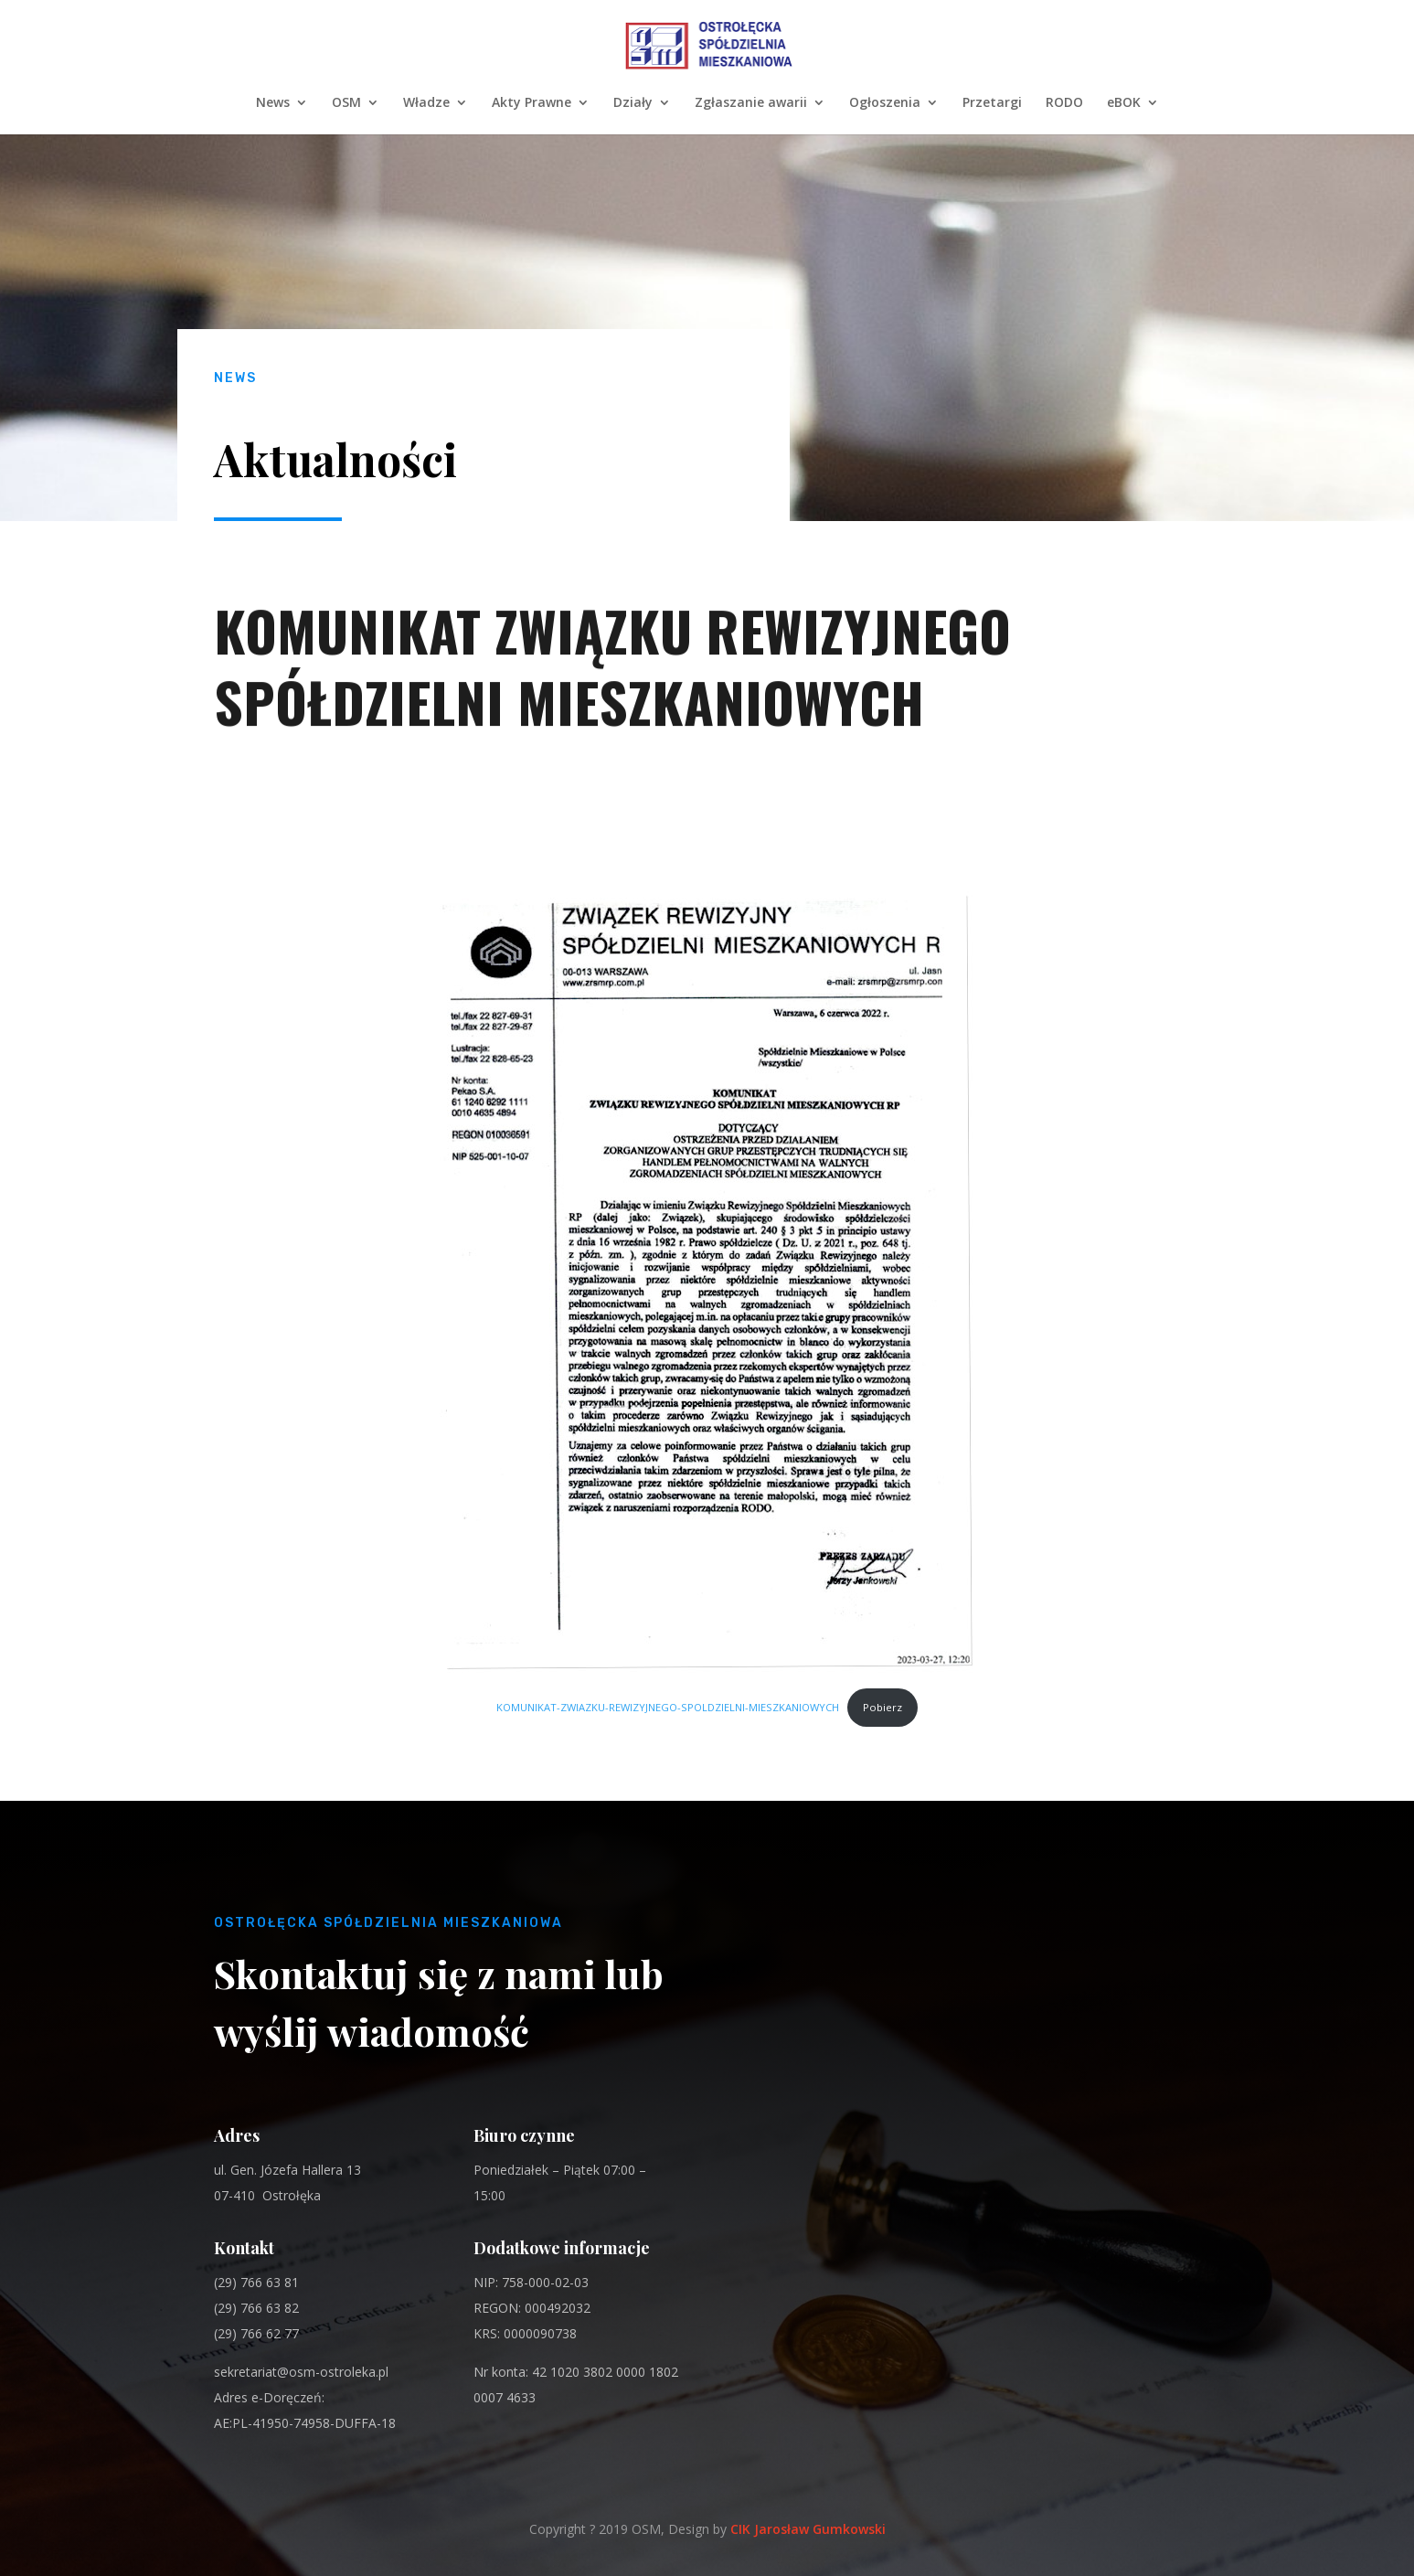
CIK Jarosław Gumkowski (808, 2529)
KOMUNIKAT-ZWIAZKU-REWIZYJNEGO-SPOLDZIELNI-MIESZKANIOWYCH (667, 1707)
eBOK (1124, 103)
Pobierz (882, 1707)
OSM (346, 103)
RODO (1064, 103)
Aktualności (335, 459)
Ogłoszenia (884, 103)
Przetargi (992, 103)
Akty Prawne (531, 103)
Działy (633, 103)
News (273, 103)
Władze (426, 103)
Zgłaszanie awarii (751, 103)
